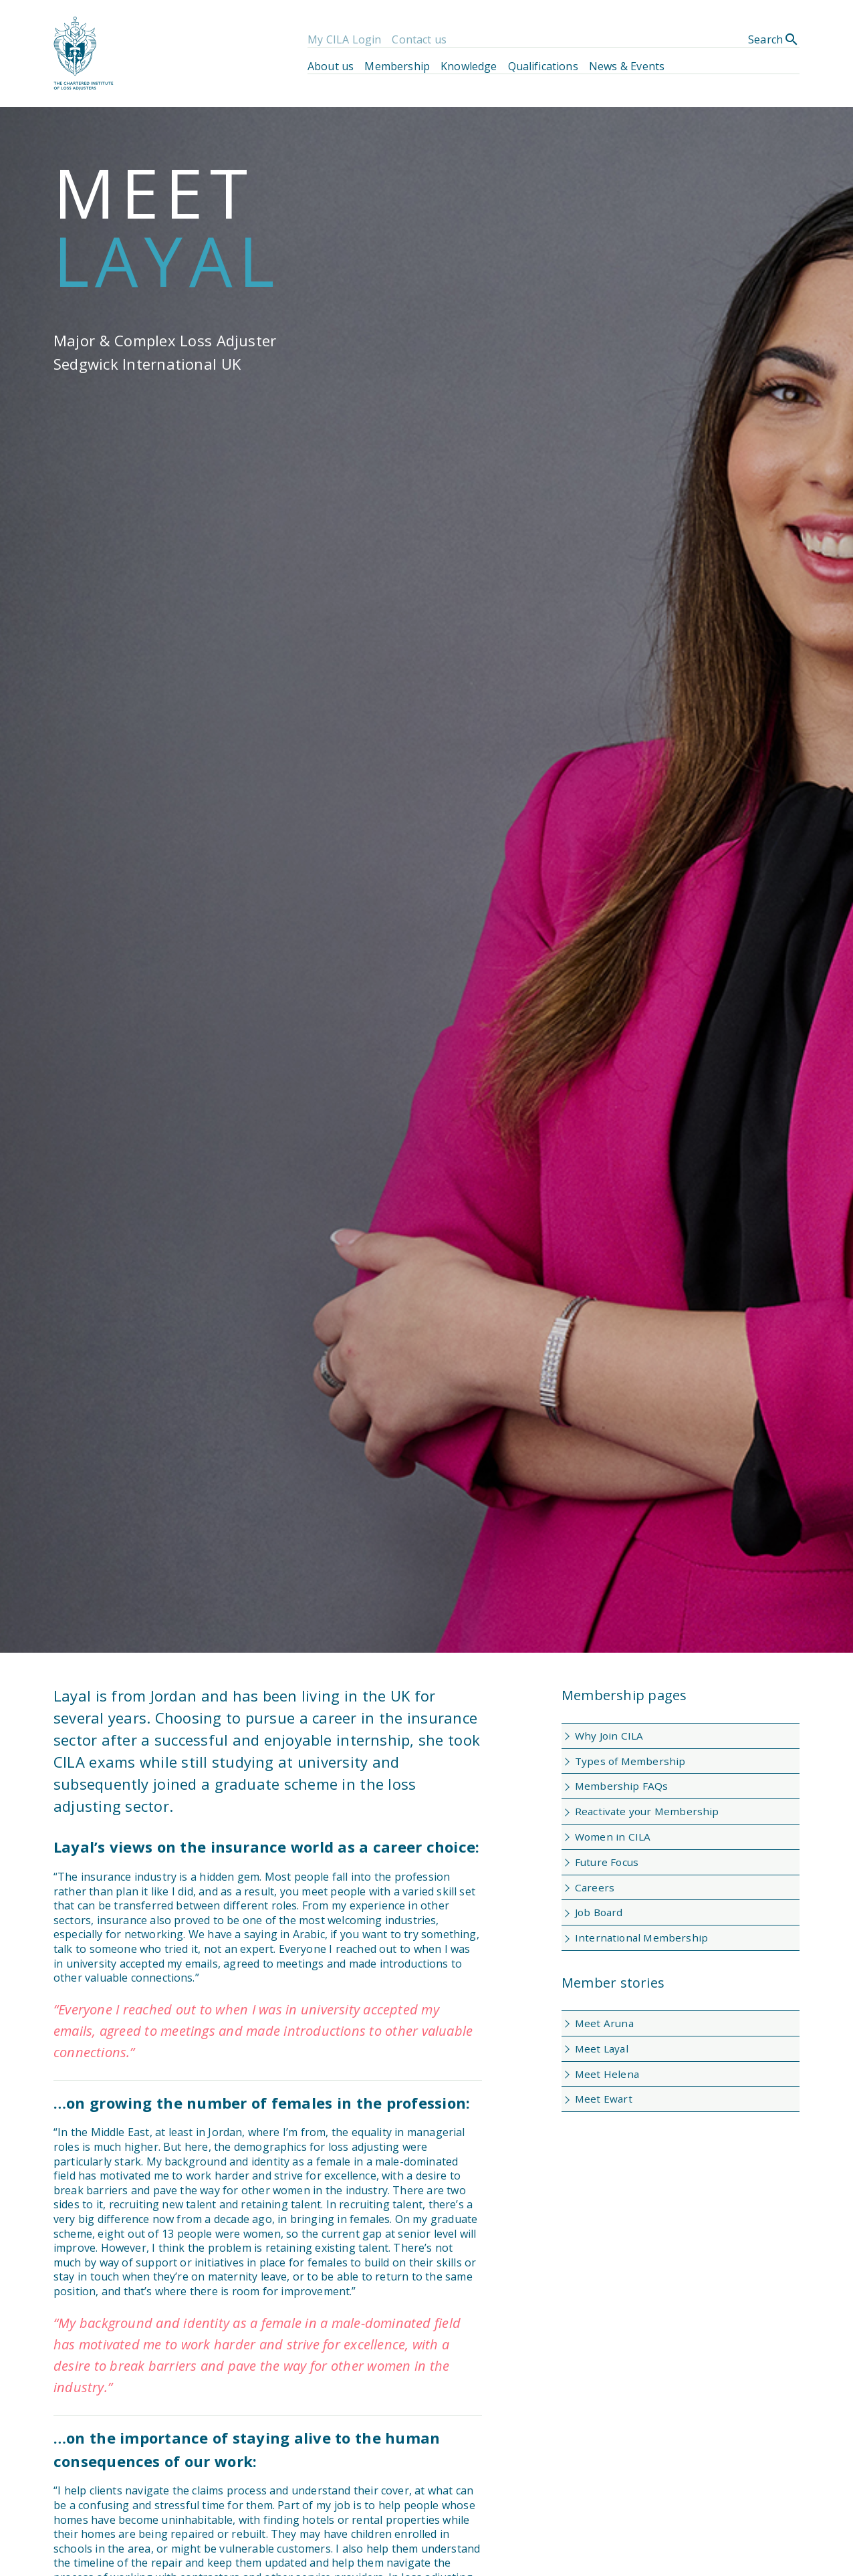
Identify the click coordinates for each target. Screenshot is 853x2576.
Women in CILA (612, 1836)
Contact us (419, 39)
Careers (594, 1887)
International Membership (641, 1937)
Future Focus (606, 1862)
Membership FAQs (621, 1785)
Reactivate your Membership (647, 1811)
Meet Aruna (604, 2023)
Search (774, 39)
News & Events (626, 66)
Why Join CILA (609, 1735)
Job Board (599, 1912)
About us (331, 66)
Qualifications (543, 66)
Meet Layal (601, 2048)
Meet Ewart (603, 2098)
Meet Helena (607, 2074)
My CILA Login (344, 39)
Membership (397, 66)
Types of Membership (630, 1761)
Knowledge (469, 66)
